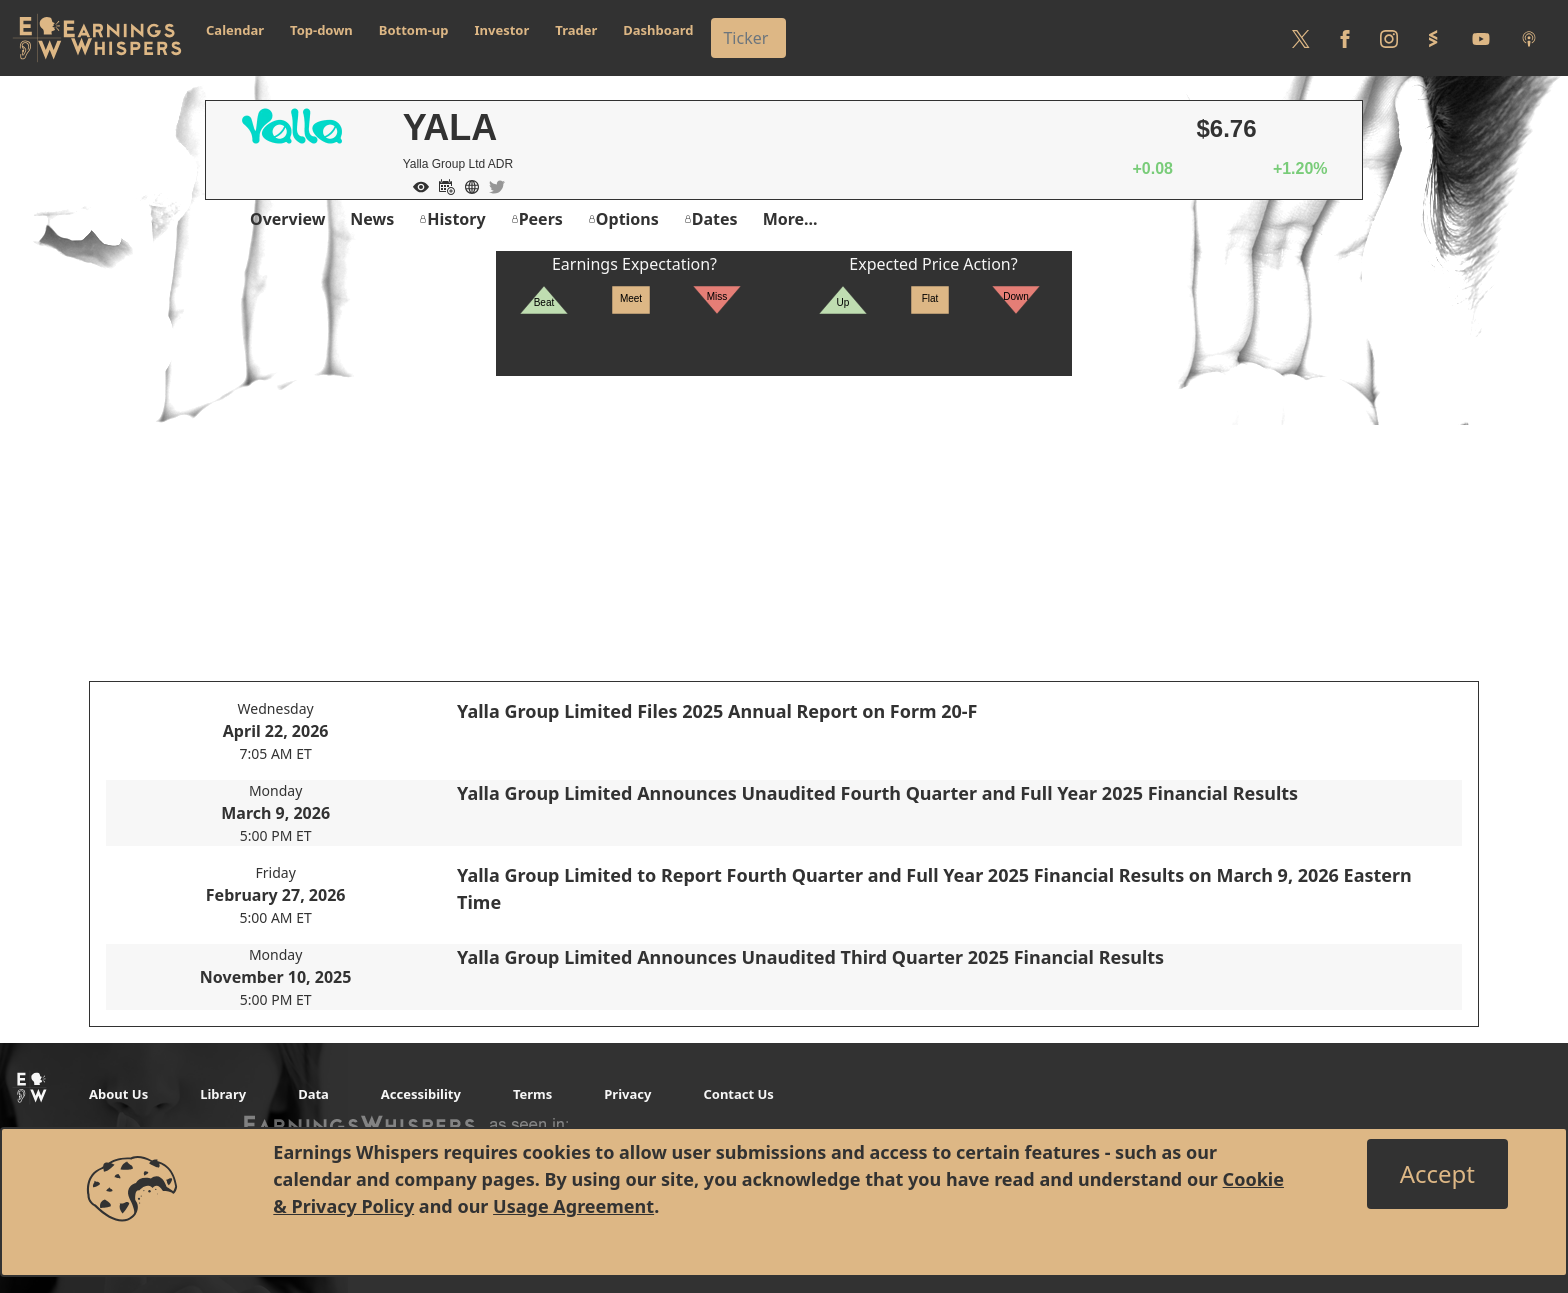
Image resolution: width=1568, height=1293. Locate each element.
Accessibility (421, 1094)
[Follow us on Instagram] (1389, 38)
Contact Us (738, 1094)
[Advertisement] (784, 516)
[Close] (1437, 1174)
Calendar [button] (235, 30)
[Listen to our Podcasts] (1529, 38)
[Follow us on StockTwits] (1433, 38)
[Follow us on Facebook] (1345, 38)
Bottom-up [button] (414, 30)
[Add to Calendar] (442, 185)
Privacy (627, 1094)
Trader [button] (576, 30)
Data (313, 1094)
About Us (118, 1094)
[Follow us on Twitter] (1301, 38)
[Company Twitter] (492, 185)
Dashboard (658, 30)
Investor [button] (502, 30)
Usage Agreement (573, 1206)
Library (223, 1094)
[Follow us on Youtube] (1481, 38)
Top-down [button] (321, 30)
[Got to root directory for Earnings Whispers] (97, 38)
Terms (532, 1094)
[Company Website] (467, 185)
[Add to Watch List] (416, 185)
